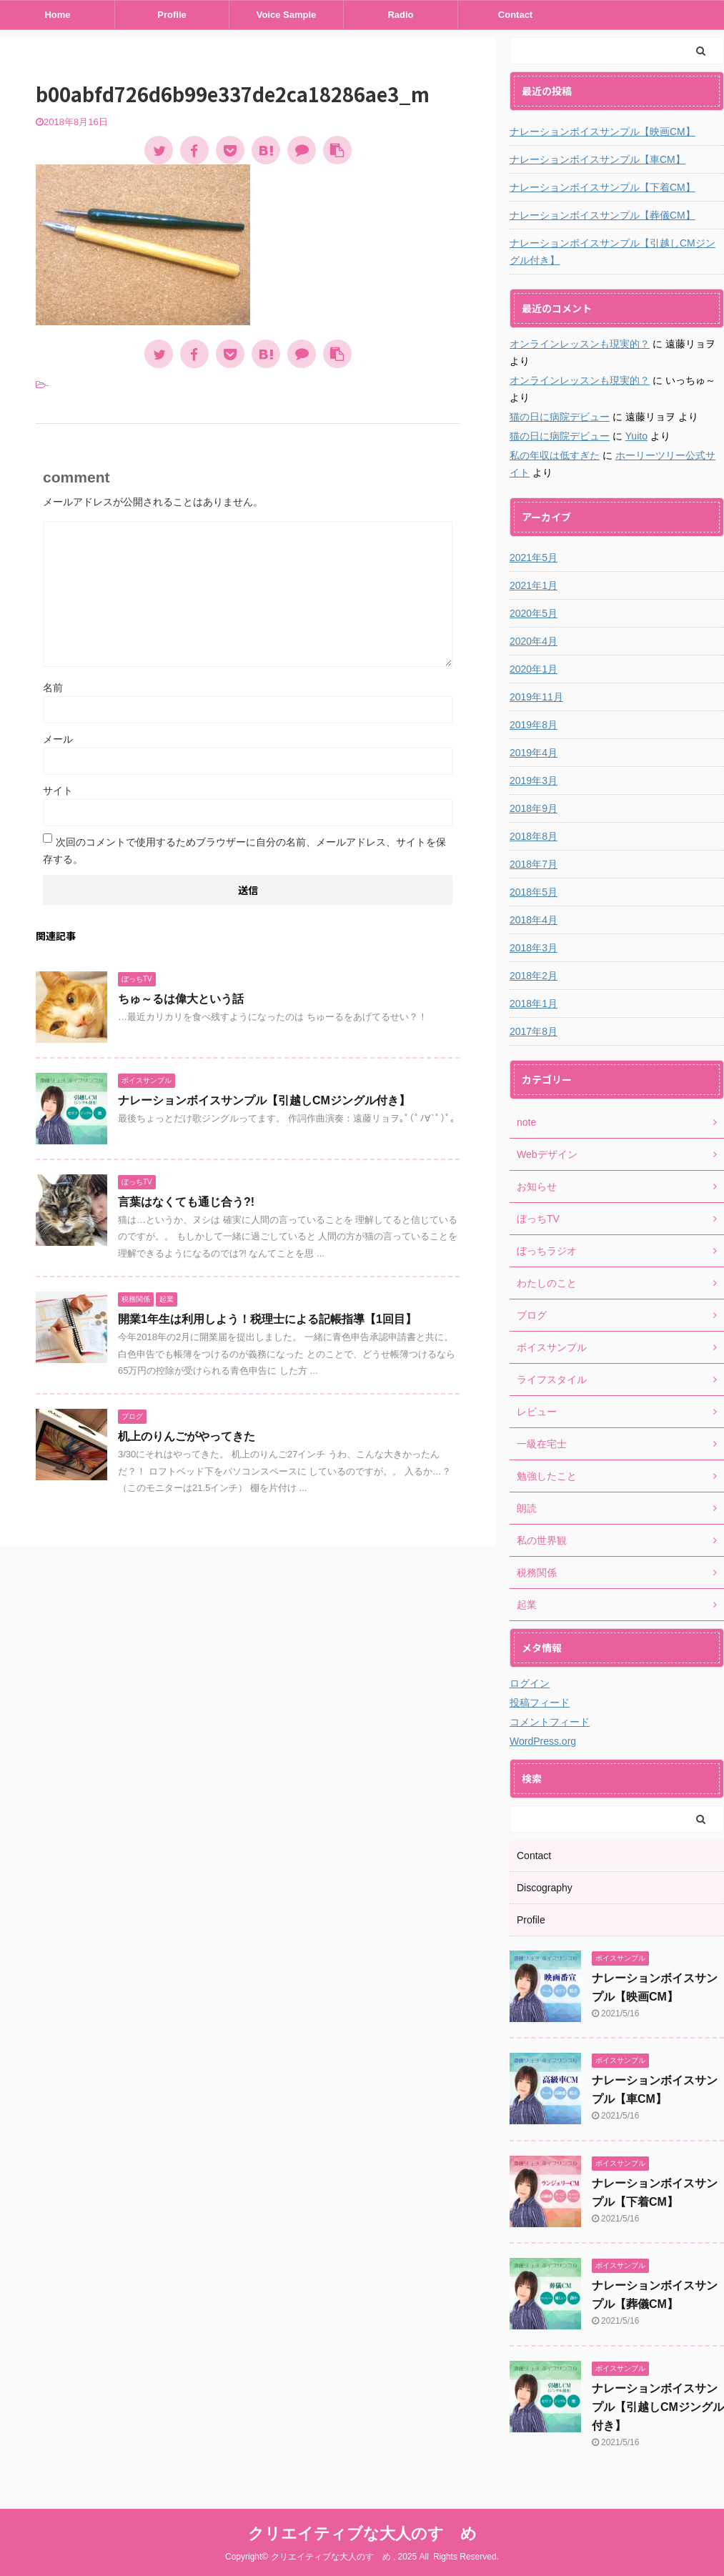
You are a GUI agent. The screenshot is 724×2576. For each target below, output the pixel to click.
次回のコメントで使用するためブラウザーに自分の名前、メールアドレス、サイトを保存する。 (244, 850)
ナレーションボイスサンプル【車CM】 (597, 159)
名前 (53, 687)
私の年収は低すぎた (555, 455)
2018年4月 (533, 920)
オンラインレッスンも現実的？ (580, 344)
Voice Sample (287, 14)
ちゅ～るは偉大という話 (181, 999)
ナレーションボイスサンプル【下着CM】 (602, 187)
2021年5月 (533, 557)
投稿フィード (540, 1702)
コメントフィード (550, 1722)
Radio (400, 14)
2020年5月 (533, 613)
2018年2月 (533, 975)
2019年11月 (536, 697)
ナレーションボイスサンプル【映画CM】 (602, 131)
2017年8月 (533, 1031)
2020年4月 (533, 641)
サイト (58, 790)
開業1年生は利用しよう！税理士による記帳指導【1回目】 (267, 1319)
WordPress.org (543, 1741)
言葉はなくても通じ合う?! (186, 1202)
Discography (544, 1887)
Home (57, 14)
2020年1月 (533, 669)
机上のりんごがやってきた (186, 1436)
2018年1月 (533, 1003)
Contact (515, 14)
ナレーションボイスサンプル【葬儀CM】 (602, 215)
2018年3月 (533, 947)
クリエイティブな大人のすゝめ (362, 2533)
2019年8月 (533, 724)
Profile (171, 14)
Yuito (636, 436)
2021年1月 (533, 585)
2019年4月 (533, 752)
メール (58, 739)
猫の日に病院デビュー (560, 416)
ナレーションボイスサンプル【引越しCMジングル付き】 (264, 1100)
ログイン (530, 1683)
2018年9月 (533, 808)
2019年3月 (533, 780)
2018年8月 (533, 836)
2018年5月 (533, 892)
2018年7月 (533, 864)
